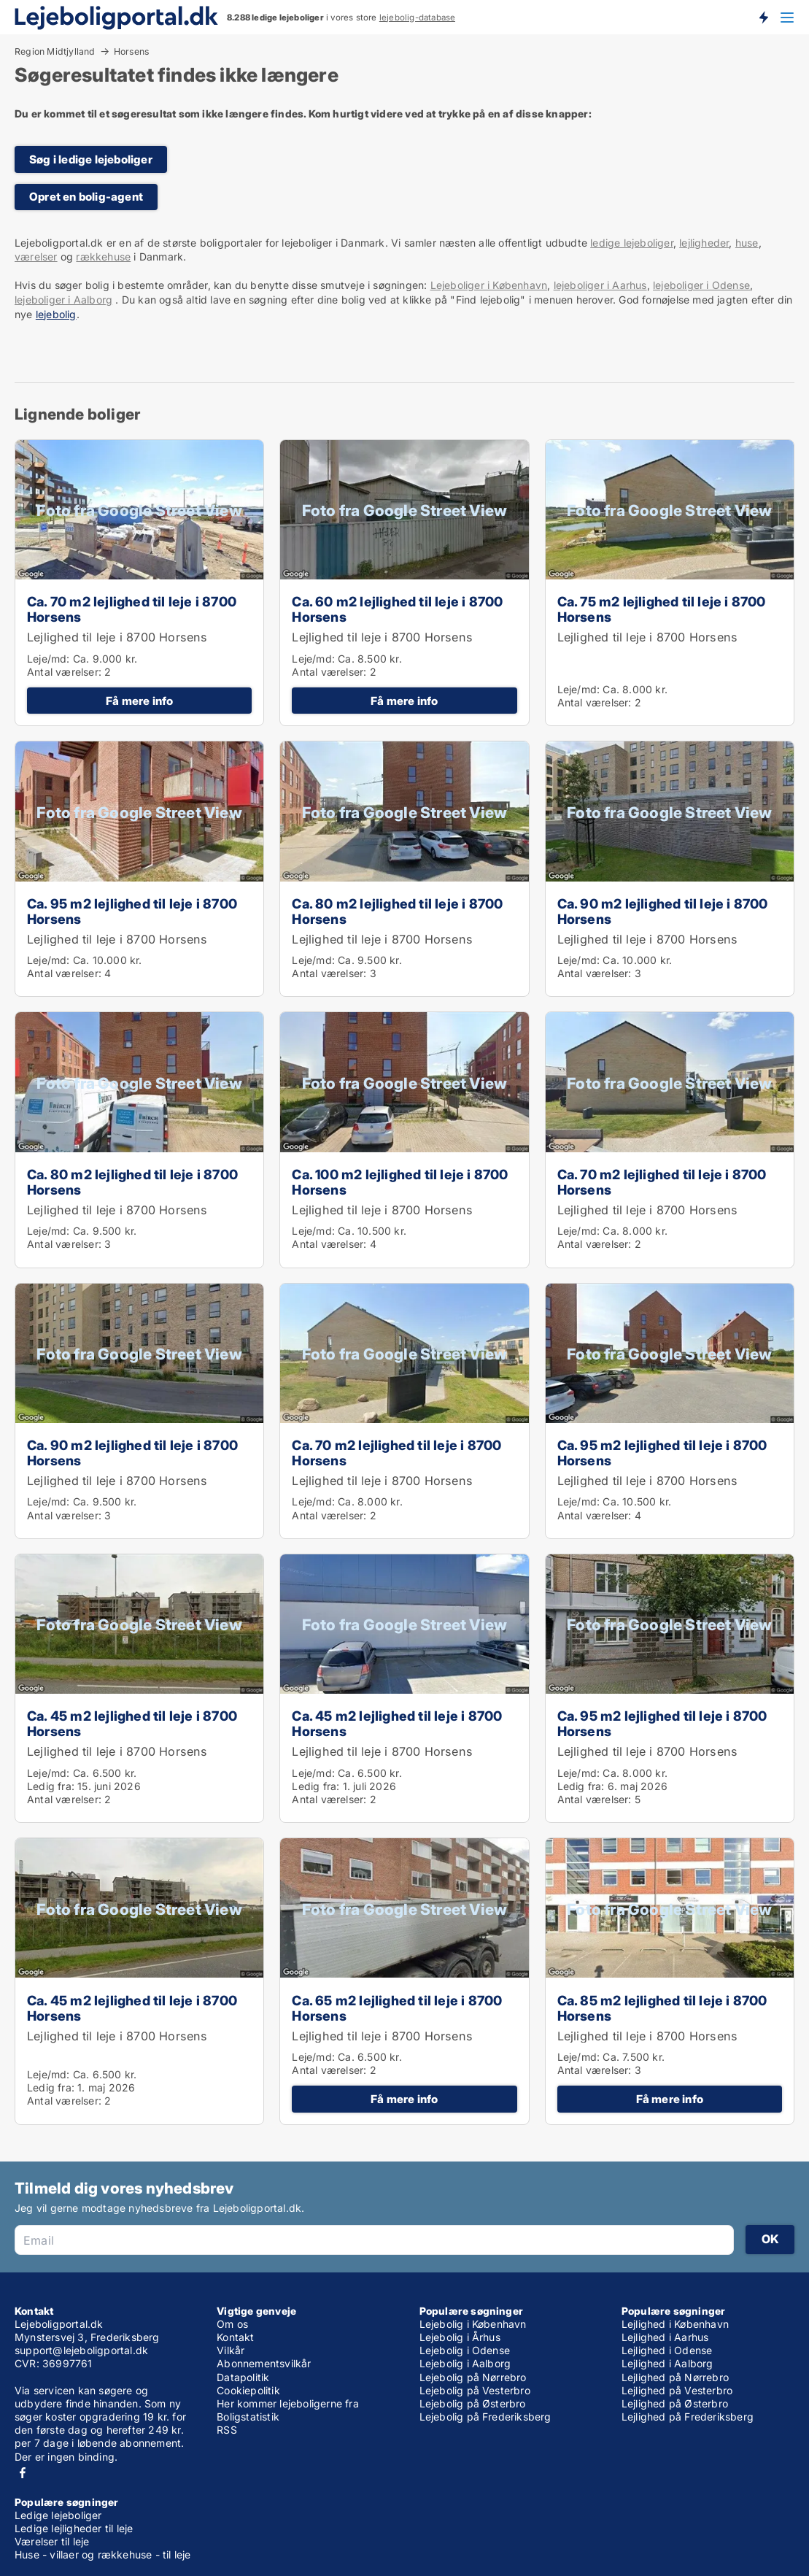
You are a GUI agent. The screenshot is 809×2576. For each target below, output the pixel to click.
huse (747, 242)
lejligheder (704, 242)
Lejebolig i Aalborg (465, 2363)
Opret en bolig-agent (86, 197)
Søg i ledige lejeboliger (90, 159)
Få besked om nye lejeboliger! (763, 17)
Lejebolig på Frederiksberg (485, 2416)
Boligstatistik (248, 2416)
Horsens (131, 51)
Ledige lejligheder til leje (74, 2528)
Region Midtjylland (55, 51)
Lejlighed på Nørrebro (675, 2377)
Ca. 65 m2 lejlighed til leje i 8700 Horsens (397, 2008)
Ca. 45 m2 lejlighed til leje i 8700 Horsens (132, 1723)
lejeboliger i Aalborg (63, 299)
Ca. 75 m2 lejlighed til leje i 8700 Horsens (661, 609)
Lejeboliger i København (489, 285)
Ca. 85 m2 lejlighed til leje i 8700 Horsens (662, 2008)
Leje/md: (50, 658)
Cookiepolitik (248, 2390)
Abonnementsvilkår (264, 2363)
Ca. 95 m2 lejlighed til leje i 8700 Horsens (132, 911)
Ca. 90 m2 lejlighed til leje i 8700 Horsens (662, 911)
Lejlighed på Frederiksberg (688, 2416)
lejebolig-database (417, 17)
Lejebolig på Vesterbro (474, 2390)
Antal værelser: (64, 672)
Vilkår (230, 2350)
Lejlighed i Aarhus (665, 2337)
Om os (232, 2324)
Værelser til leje (52, 2541)
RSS (227, 2429)
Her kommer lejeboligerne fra (288, 2403)
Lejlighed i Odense (667, 2350)
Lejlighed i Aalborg (667, 2363)
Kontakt (235, 2337)
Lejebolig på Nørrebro (473, 2377)
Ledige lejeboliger (58, 2515)
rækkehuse (103, 256)
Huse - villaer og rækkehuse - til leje (103, 2554)
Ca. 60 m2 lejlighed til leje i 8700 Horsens (397, 609)
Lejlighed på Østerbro (675, 2403)
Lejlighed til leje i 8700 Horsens (117, 637)
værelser (36, 256)
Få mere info (139, 701)
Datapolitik (243, 2377)
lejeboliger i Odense (701, 285)
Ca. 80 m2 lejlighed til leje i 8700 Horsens (397, 911)
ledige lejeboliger (631, 242)
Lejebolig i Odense (465, 2350)
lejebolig (56, 314)
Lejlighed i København (675, 2324)
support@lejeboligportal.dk (81, 2350)
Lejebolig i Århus (459, 2337)
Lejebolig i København (473, 2324)
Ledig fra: (50, 1786)
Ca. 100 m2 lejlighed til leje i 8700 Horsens (400, 1182)
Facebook (23, 2473)
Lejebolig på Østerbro (472, 2403)
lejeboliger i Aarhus (600, 285)
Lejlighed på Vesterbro (677, 2390)
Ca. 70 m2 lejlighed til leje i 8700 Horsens (131, 609)
